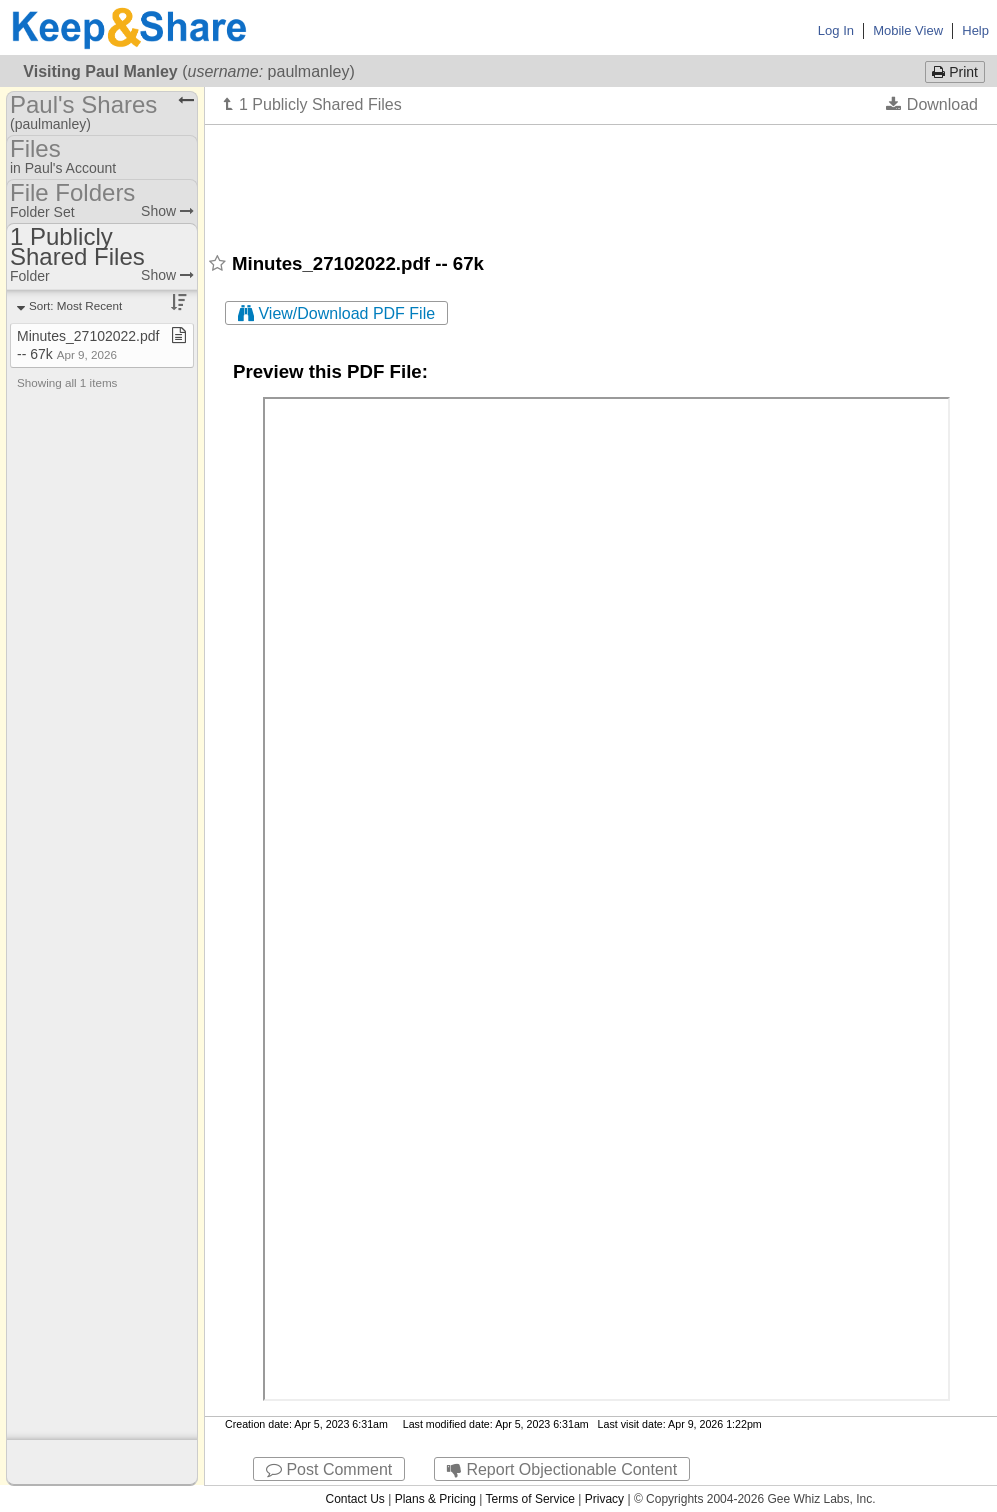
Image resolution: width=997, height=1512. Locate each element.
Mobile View (908, 30)
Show (167, 211)
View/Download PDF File (336, 313)
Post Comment (329, 1469)
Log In (836, 30)
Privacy (604, 1499)
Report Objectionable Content (562, 1469)
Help (975, 30)
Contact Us (354, 1499)
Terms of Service (530, 1499)
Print (955, 72)
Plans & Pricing (435, 1499)
